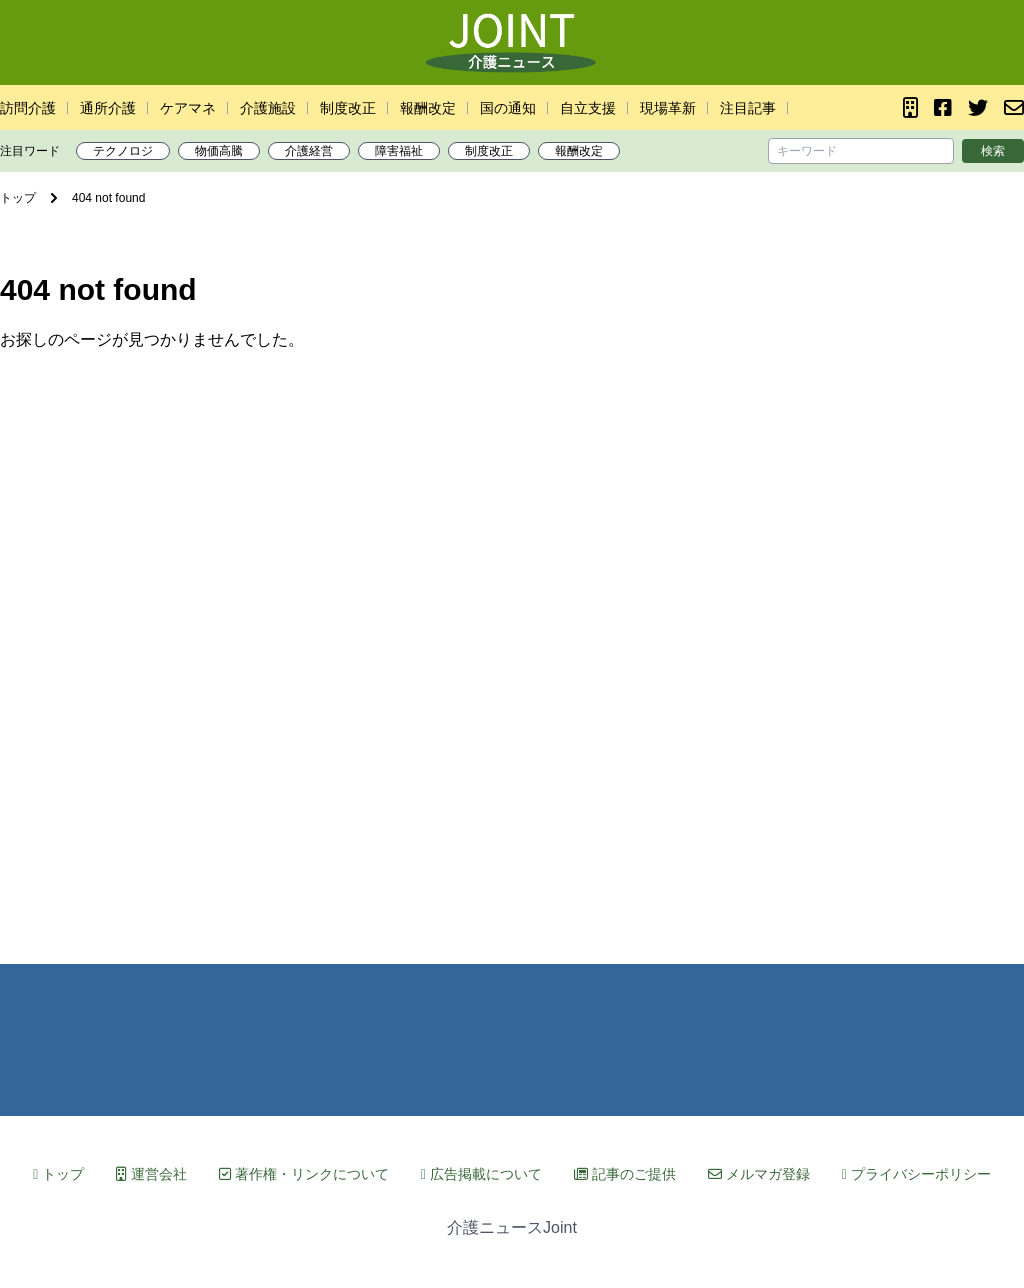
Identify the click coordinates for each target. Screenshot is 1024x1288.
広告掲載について (481, 1174)
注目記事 (748, 108)
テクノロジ (123, 151)
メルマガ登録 (759, 1174)
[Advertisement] (512, 644)
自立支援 (588, 108)
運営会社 (151, 1174)
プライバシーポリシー (916, 1174)
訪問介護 (28, 108)
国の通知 (508, 108)
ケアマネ (188, 108)
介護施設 (268, 108)
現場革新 (668, 108)
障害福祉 (399, 151)
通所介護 (108, 108)
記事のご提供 (625, 1174)
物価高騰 (219, 151)
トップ (58, 1174)
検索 (993, 151)
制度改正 (348, 108)
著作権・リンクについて (304, 1174)
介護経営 (309, 151)
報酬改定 (428, 108)
